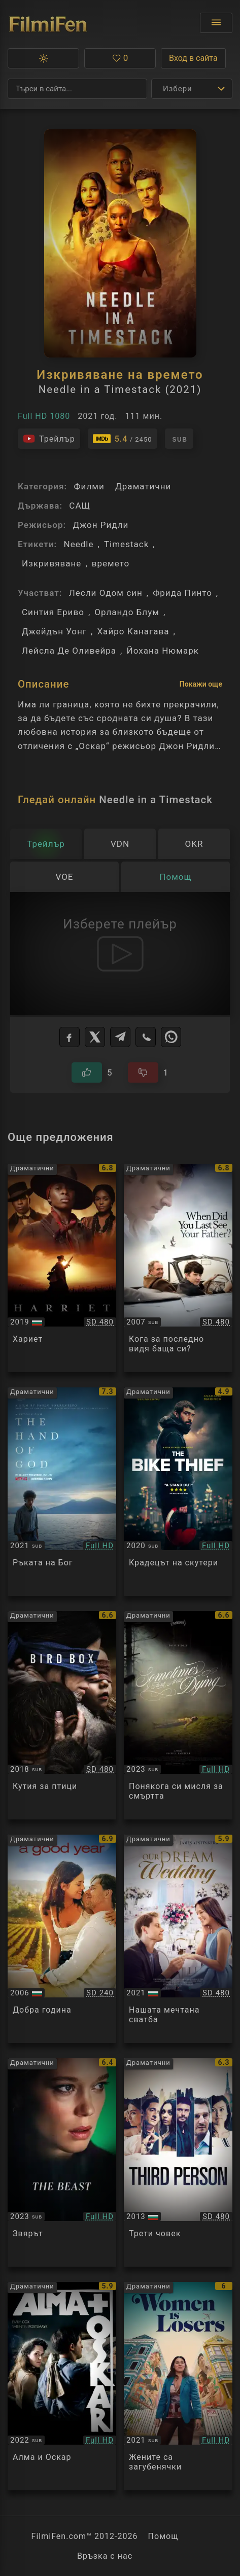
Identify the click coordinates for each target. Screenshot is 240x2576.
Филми (89, 486)
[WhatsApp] (171, 1037)
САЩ (79, 505)
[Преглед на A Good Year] (62, 1939)
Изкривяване (51, 563)
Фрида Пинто (182, 593)
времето (110, 563)
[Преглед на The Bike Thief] (178, 1491)
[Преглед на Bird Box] (62, 1715)
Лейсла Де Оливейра (69, 651)
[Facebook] (69, 1037)
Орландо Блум (126, 612)
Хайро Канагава (133, 631)
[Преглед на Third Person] (178, 2162)
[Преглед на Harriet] (62, 1268)
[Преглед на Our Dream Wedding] (178, 1939)
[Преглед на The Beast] (62, 2162)
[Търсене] (77, 89)
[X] (95, 1037)
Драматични (143, 486)
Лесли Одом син (106, 593)
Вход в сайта (193, 58)
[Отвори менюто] (216, 23)
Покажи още (201, 684)
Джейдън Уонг (54, 631)
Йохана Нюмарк (162, 651)
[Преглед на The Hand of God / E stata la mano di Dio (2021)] (62, 1491)
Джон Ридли (100, 525)
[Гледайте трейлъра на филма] (49, 438)
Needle (78, 544)
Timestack (126, 544)
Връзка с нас (104, 2556)
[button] (43, 58)
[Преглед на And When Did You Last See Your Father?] (178, 1268)
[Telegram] (120, 1037)
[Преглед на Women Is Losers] (178, 2386)
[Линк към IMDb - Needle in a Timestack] (122, 438)
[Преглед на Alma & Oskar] (62, 2386)
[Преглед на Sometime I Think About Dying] (178, 1715)
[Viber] (145, 1037)
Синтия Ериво (53, 612)
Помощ (163, 2536)
